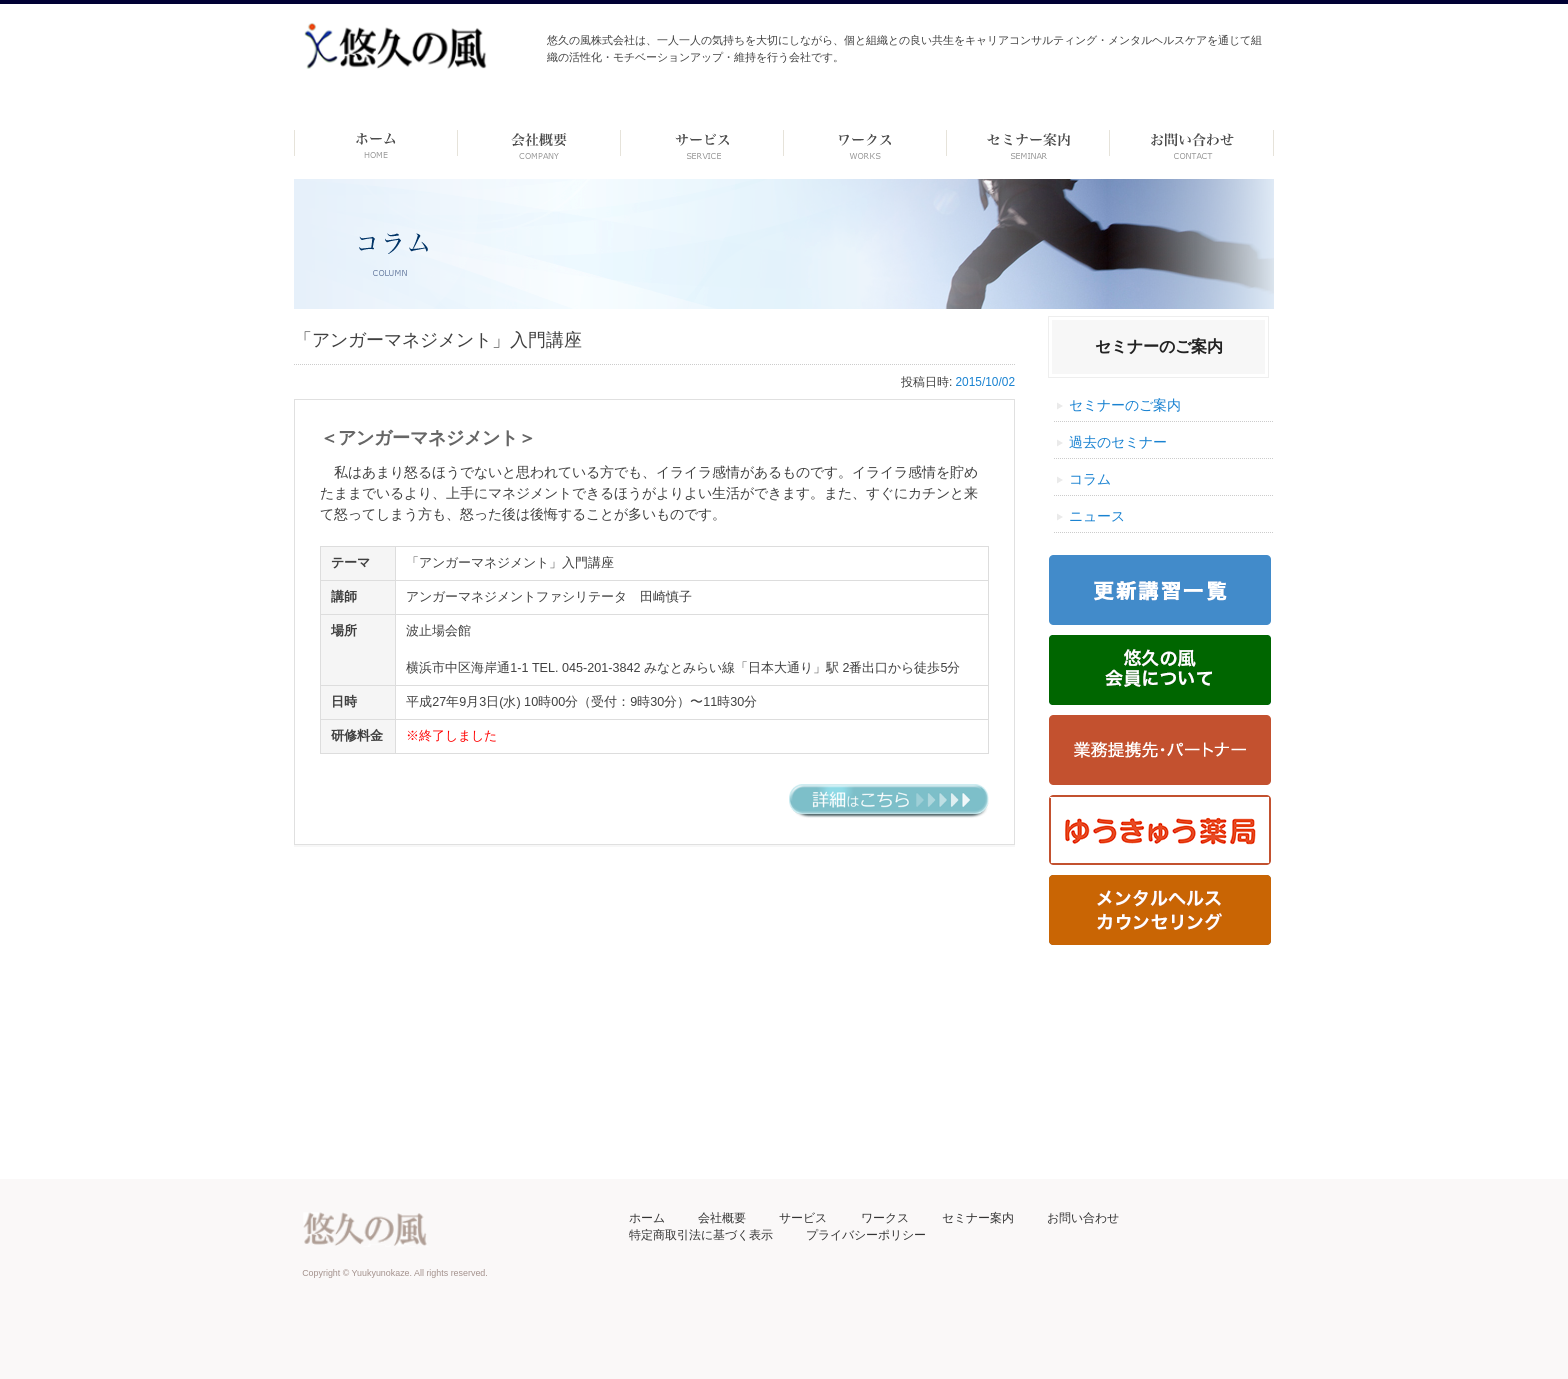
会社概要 (722, 1218)
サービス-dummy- (702, 143)
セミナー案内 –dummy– (1028, 143)
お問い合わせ (1083, 1218)
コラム (1090, 479)
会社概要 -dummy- (539, 143)
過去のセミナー (1118, 442)
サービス (803, 1218)
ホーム (375, 143)
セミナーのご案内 (1125, 405)
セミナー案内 (978, 1218)
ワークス (865, 143)
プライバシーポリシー (866, 1235)
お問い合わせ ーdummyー (1191, 143)
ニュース (1097, 516)
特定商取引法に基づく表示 (701, 1235)
